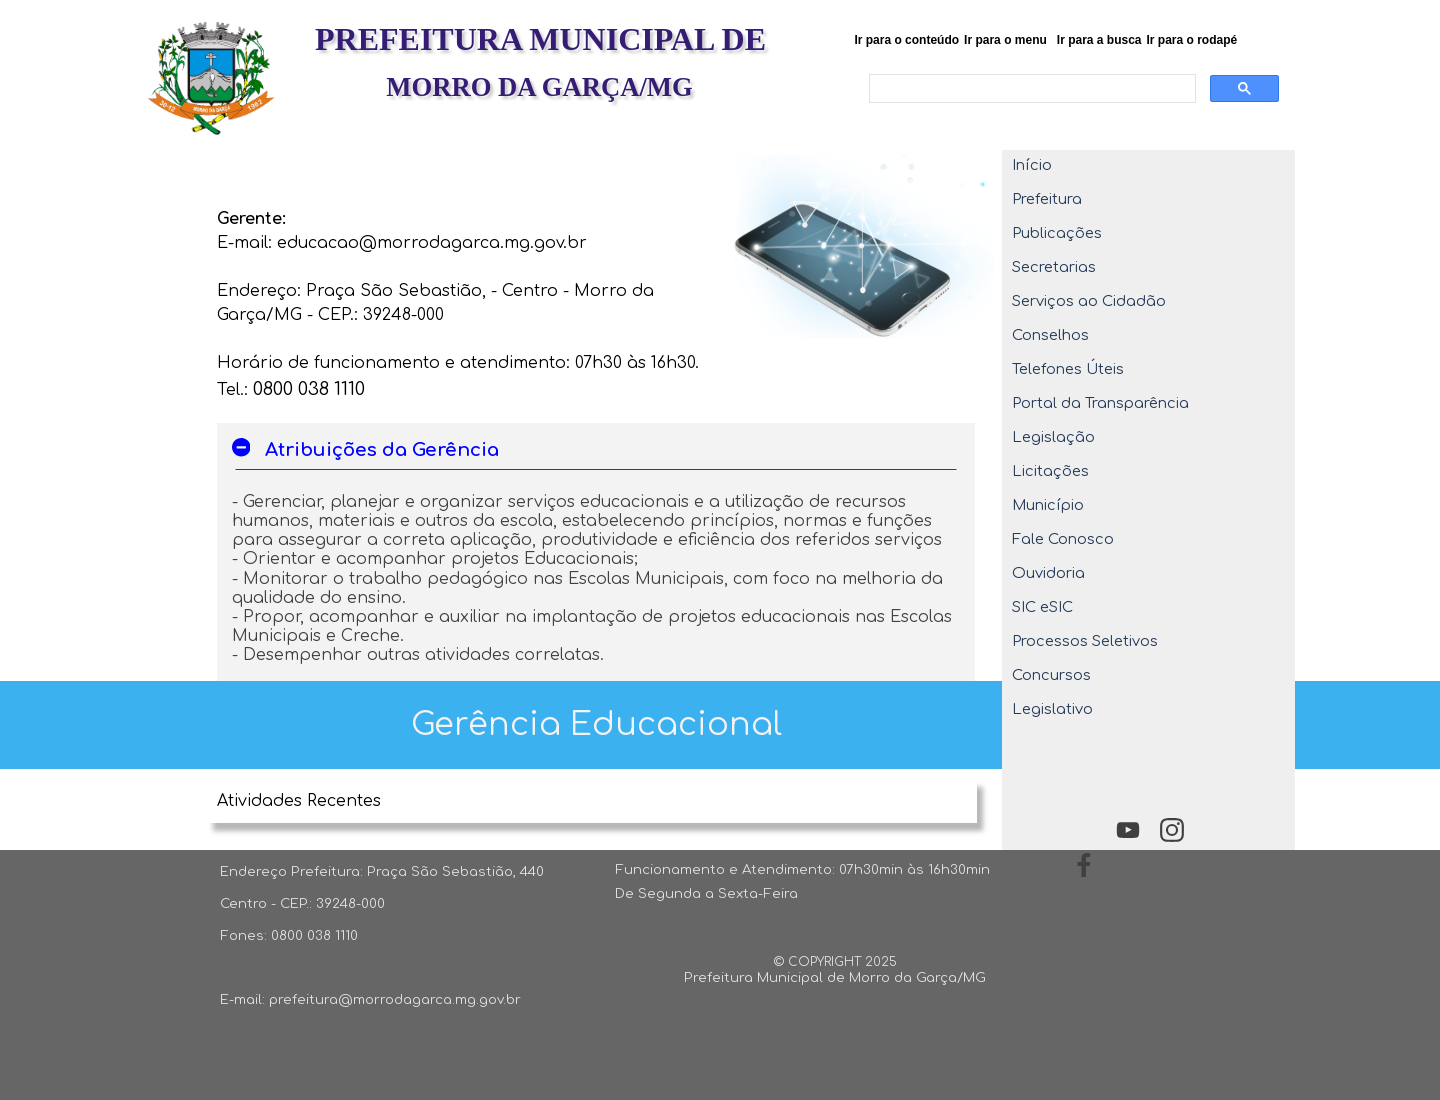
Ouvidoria (1048, 573)
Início (1032, 165)
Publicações (1057, 233)
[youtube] (1127, 829)
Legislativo (1052, 709)
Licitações (1050, 471)
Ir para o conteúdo (906, 40)
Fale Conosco (1063, 539)
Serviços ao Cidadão (1089, 301)
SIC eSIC (1042, 607)
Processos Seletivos (1085, 641)
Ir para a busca (1099, 40)
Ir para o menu (1005, 40)
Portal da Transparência (1100, 403)
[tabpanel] (464, 289)
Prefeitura (1047, 199)
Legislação (1053, 437)
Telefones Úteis (1068, 369)
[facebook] (1083, 864)
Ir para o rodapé (1192, 40)
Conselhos (1050, 335)
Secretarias (1054, 267)
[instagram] (1171, 829)
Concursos (1051, 675)
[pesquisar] (1030, 89)
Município (1048, 505)
